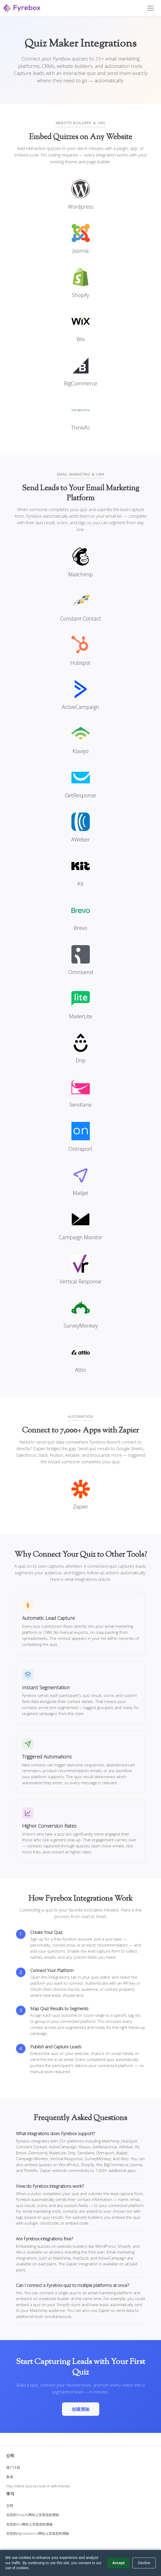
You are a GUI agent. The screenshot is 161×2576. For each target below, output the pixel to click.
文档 (9, 2505)
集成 (9, 2476)
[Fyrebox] (22, 7)
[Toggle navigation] (150, 8)
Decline (144, 2563)
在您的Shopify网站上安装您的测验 (32, 2514)
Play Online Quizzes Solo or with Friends (38, 2486)
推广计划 (13, 2467)
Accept (118, 2563)
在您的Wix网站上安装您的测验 (29, 2524)
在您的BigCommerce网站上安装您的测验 (37, 2533)
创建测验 (81, 2409)
